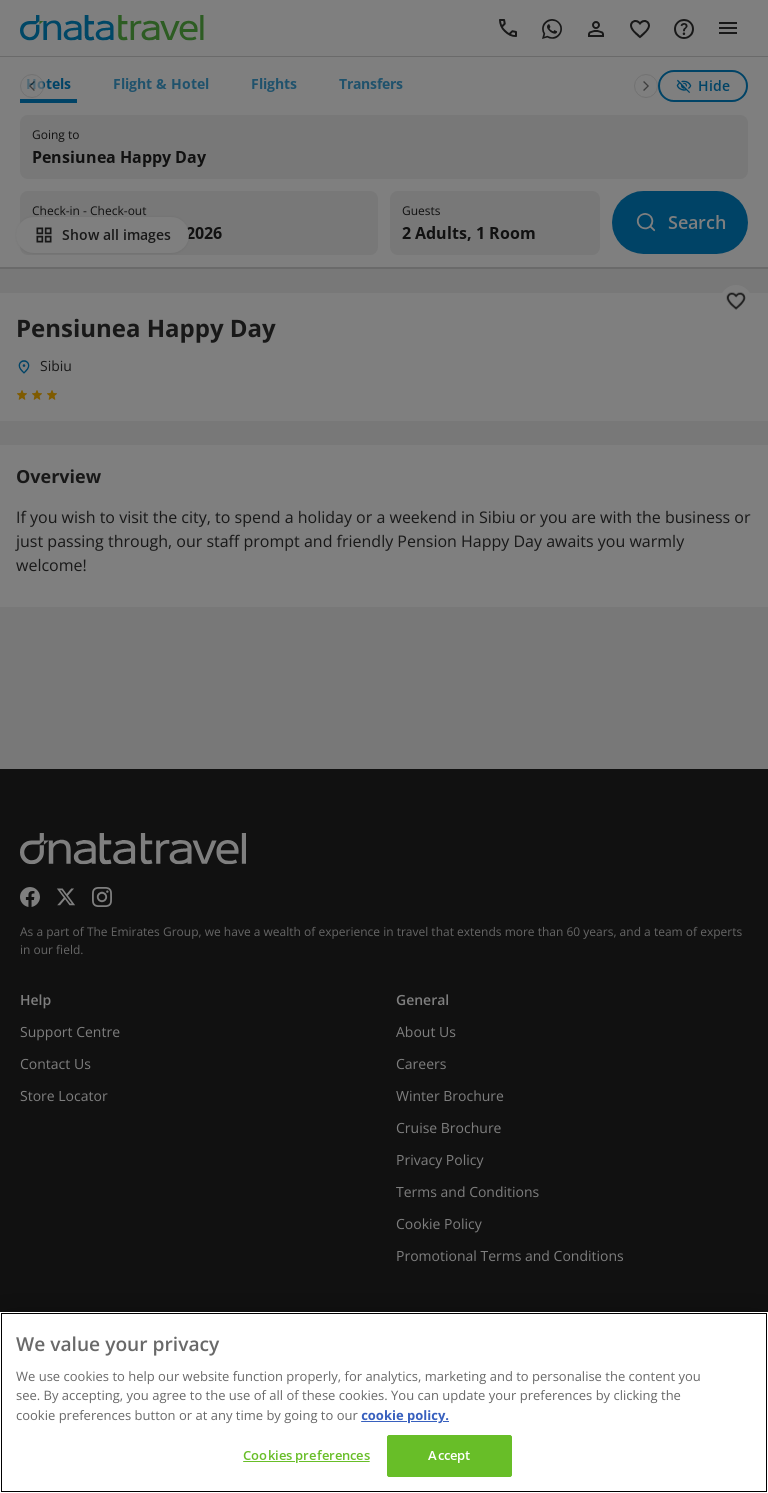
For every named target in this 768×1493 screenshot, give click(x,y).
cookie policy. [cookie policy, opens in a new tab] (405, 1415)
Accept (449, 1455)
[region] (384, 1402)
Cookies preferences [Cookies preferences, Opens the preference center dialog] (306, 1455)
